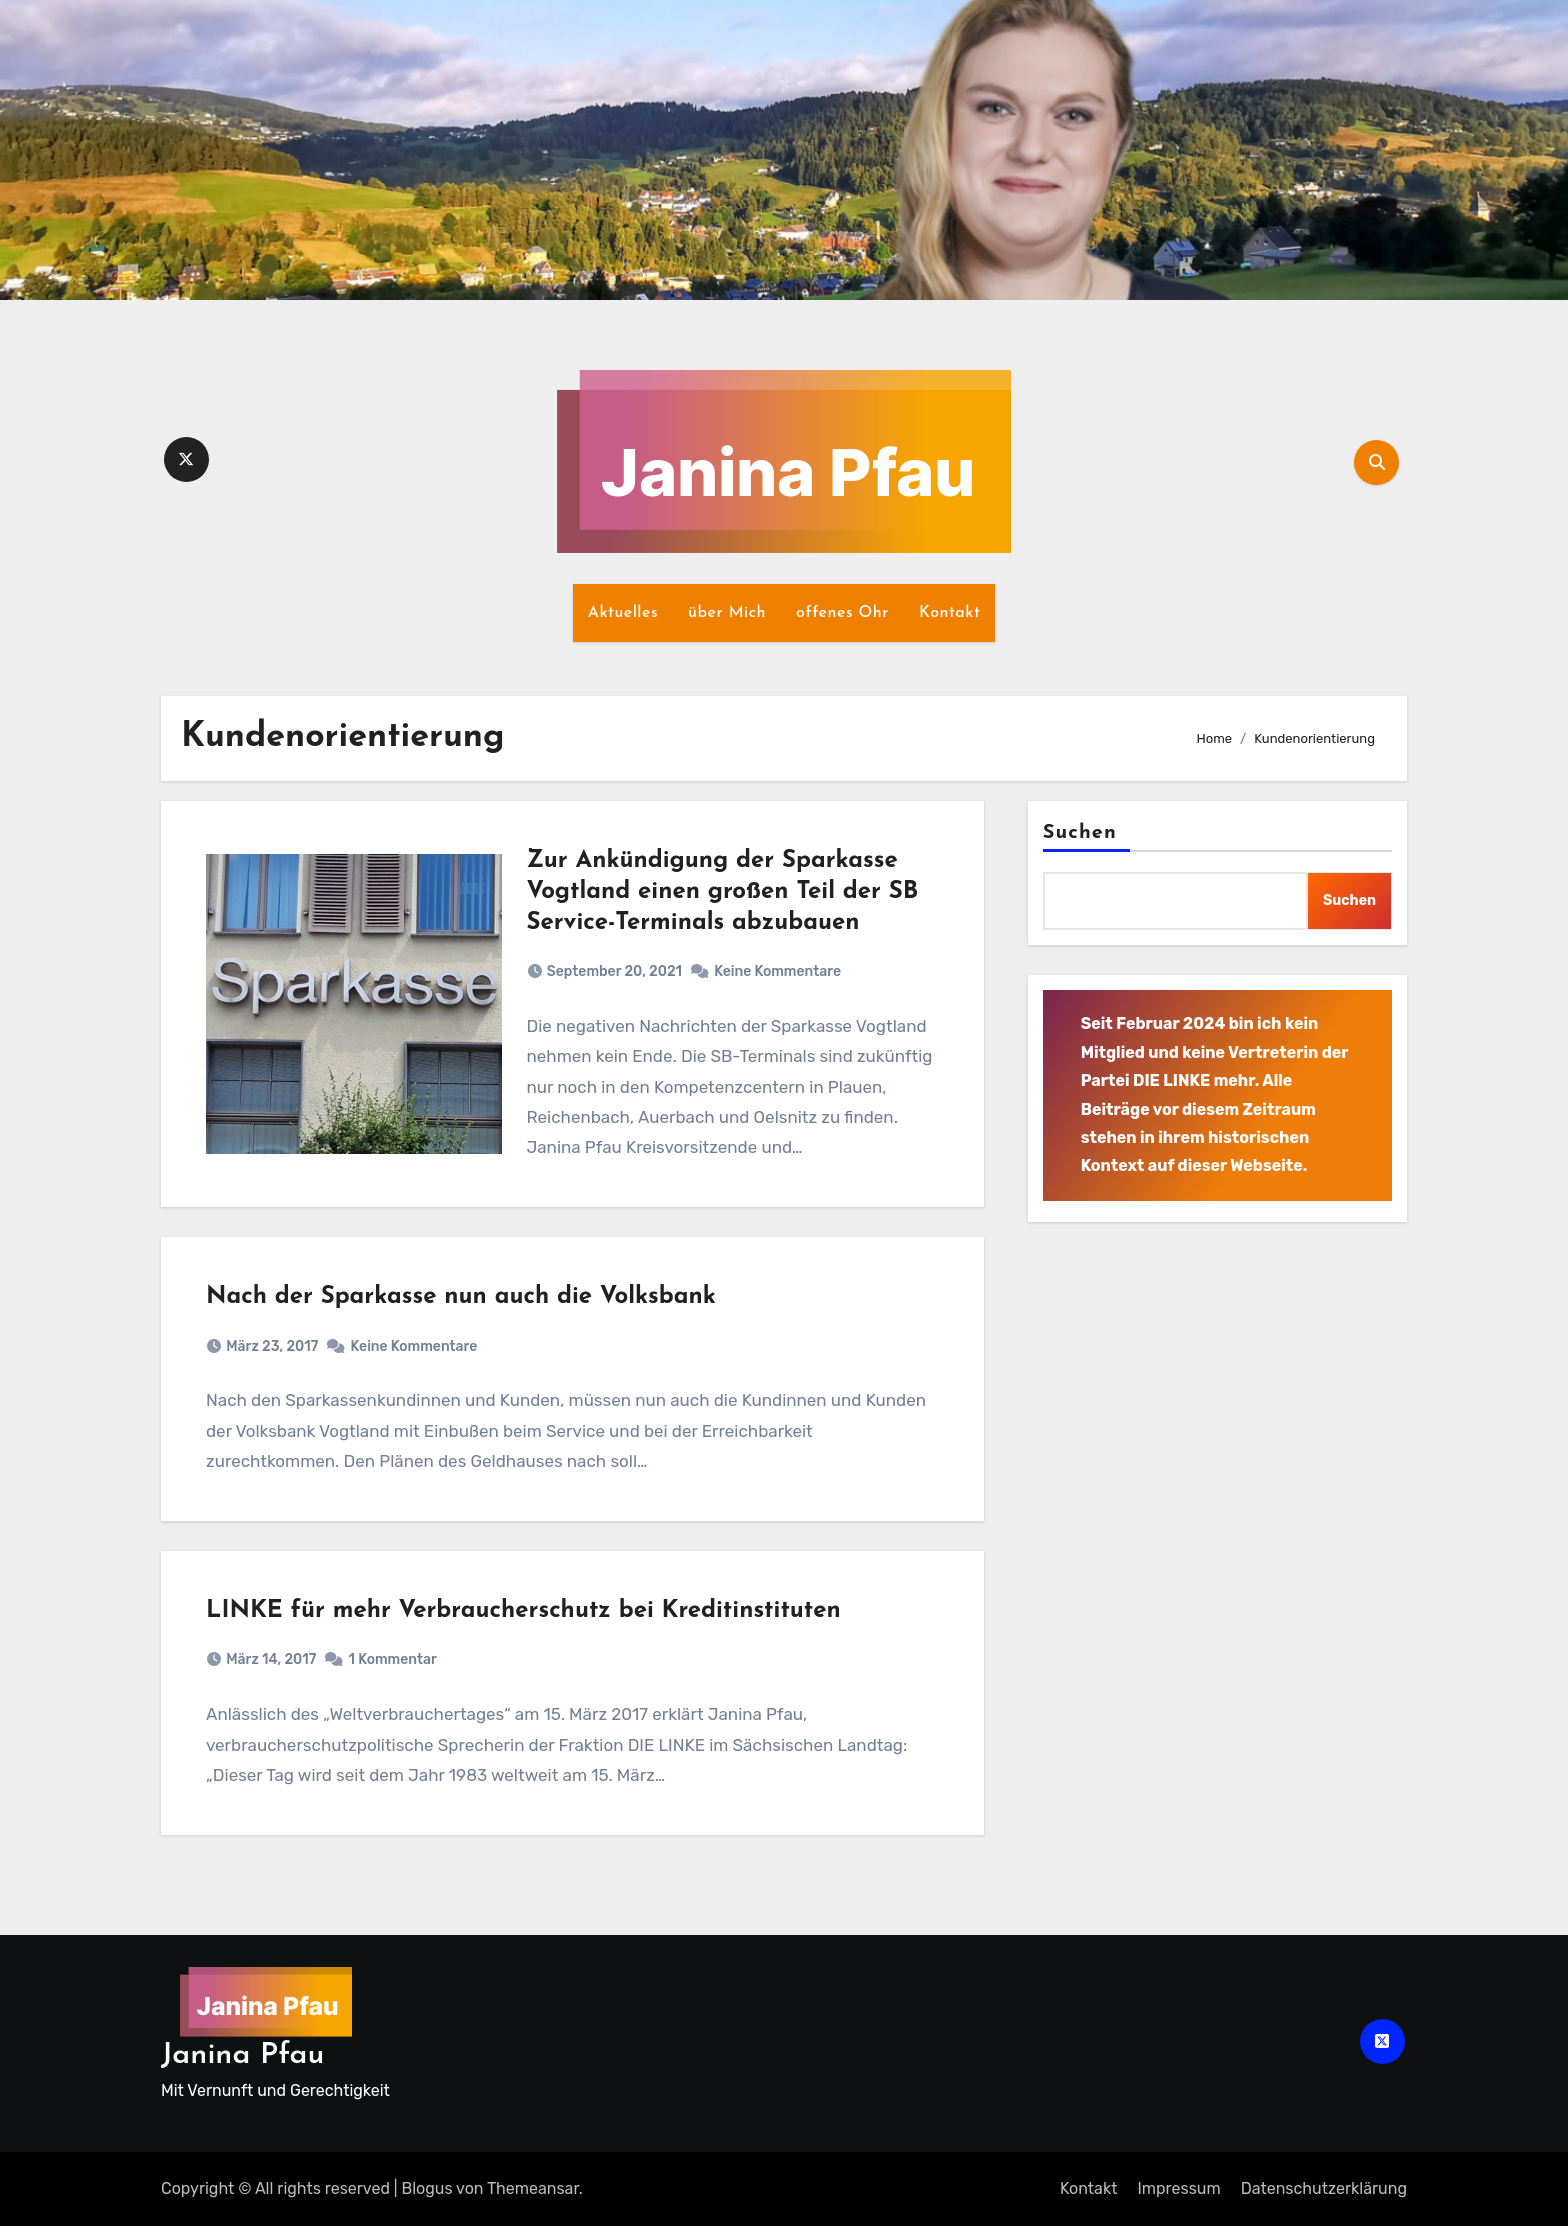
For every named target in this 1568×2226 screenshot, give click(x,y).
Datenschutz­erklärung (1324, 2188)
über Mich (727, 613)
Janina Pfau (242, 2055)
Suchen (1080, 833)
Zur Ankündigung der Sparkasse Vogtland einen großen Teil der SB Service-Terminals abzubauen (723, 892)
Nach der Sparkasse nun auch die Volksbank (461, 1297)
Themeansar (533, 2188)
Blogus (427, 2188)
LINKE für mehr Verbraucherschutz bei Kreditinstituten (523, 1611)
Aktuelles (623, 613)
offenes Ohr (842, 613)
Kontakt (949, 613)
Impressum (1178, 2188)
